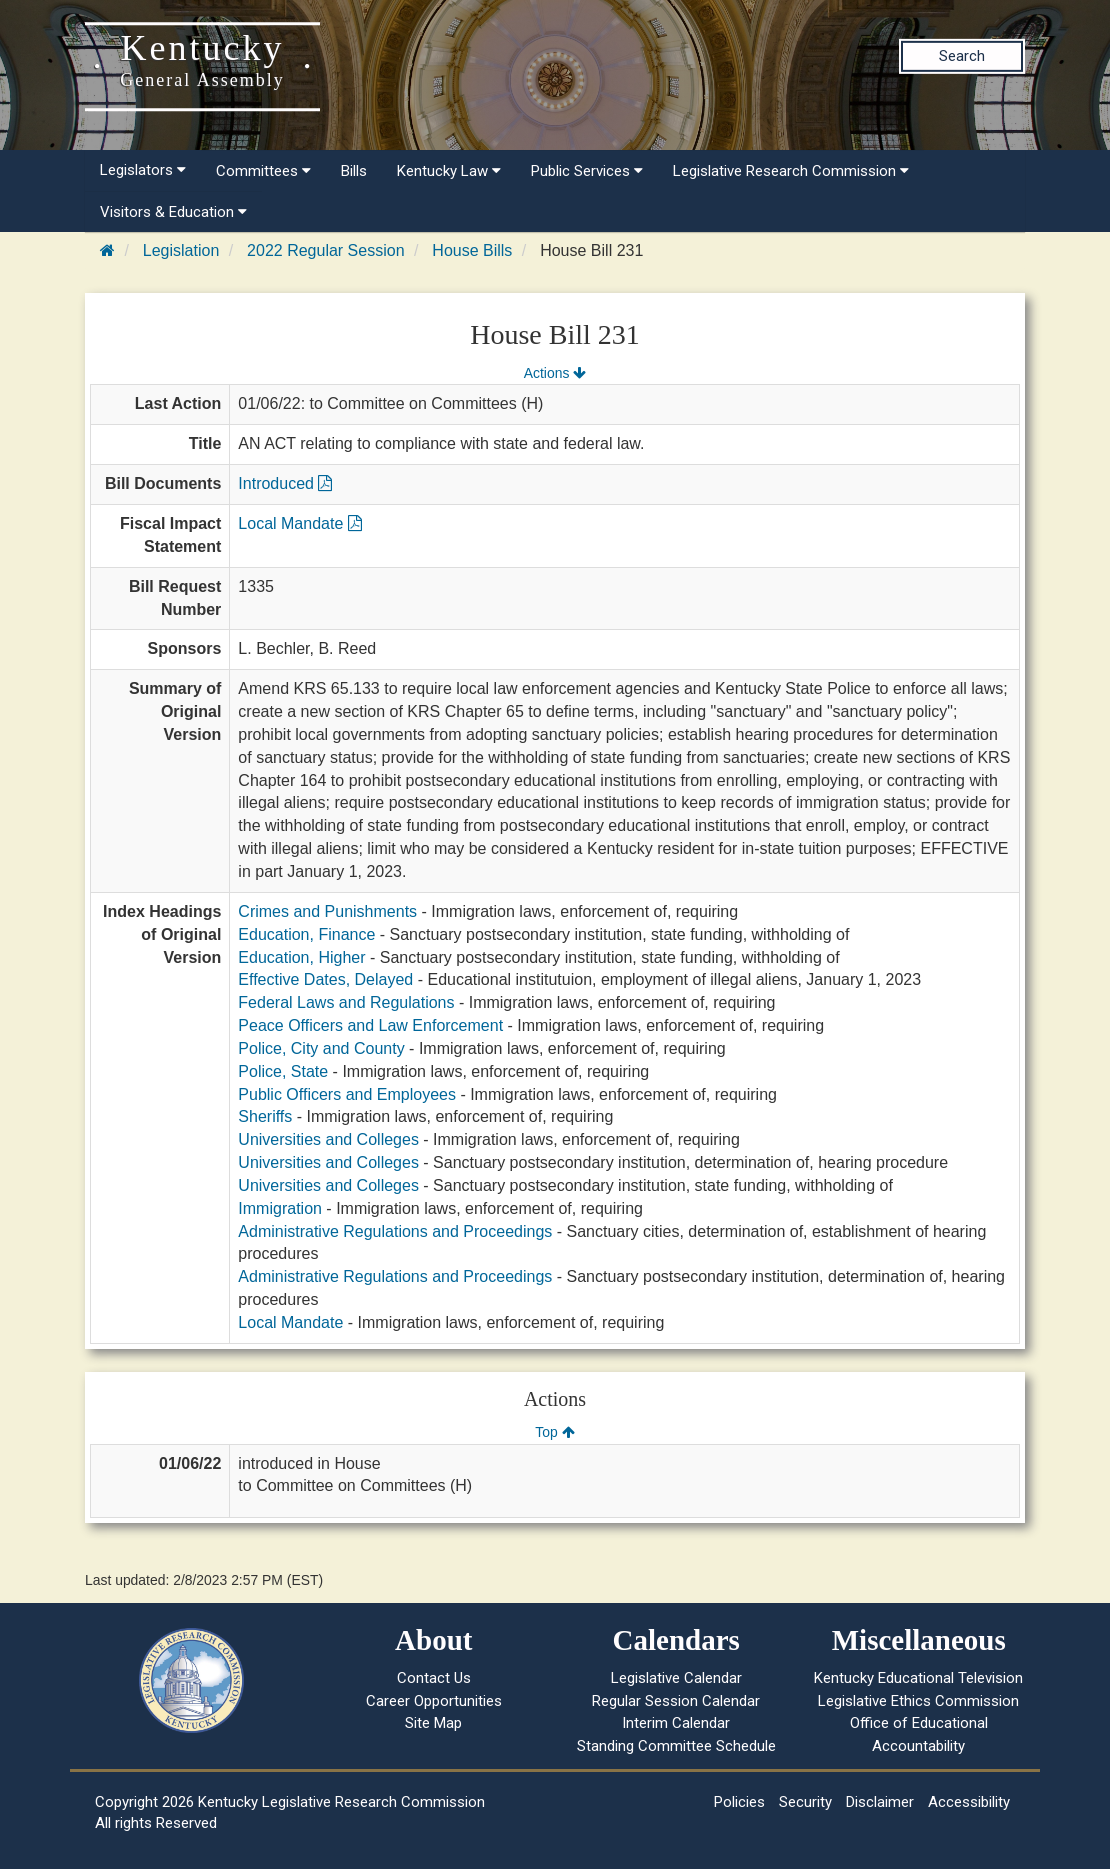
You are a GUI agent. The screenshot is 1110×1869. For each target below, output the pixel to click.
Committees (263, 171)
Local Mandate (299, 523)
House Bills (472, 250)
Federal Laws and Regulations (346, 1002)
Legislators (143, 170)
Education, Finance (306, 934)
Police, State (283, 1071)
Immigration (280, 1208)
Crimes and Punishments (327, 911)
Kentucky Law (449, 171)
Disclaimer (880, 1802)
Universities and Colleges (328, 1139)
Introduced (285, 483)
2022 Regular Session (325, 250)
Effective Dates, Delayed (325, 979)
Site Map (433, 1723)
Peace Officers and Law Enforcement (370, 1025)
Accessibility (969, 1802)
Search (962, 56)
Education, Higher (301, 957)
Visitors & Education (173, 212)
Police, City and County (321, 1048)
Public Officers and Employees (347, 1094)
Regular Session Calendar (676, 1701)
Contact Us (434, 1678)
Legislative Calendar (676, 1678)
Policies (739, 1802)
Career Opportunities (434, 1701)
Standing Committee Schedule (676, 1746)
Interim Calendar (676, 1723)
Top (554, 1432)
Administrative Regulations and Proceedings (395, 1231)
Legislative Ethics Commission (918, 1701)
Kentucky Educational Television (918, 1678)
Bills (354, 171)
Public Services (587, 171)
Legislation (181, 250)
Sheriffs (265, 1116)
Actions (555, 373)
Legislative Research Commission (791, 171)
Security (805, 1802)
